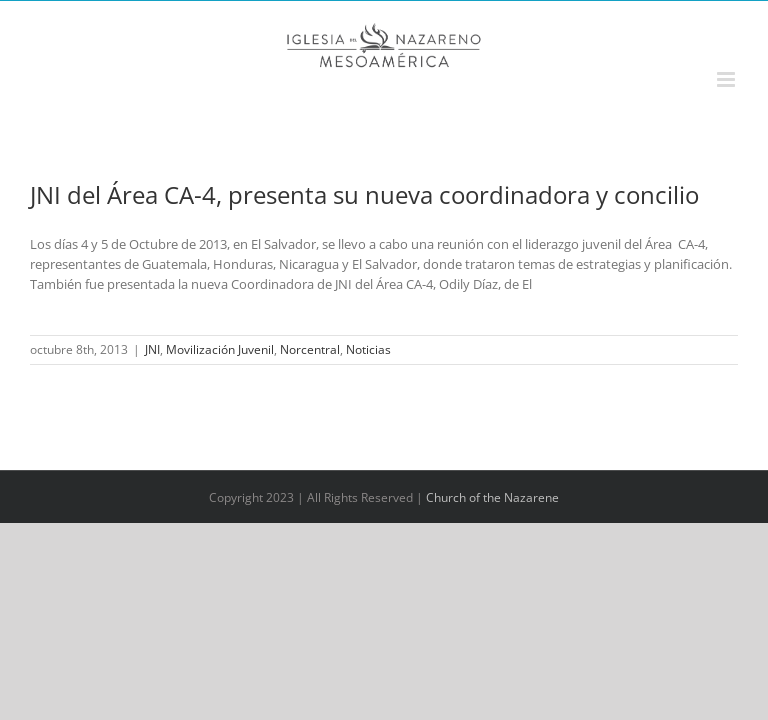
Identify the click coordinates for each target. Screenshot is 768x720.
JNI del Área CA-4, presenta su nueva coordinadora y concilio (364, 194)
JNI (152, 349)
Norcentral (310, 349)
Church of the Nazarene (492, 497)
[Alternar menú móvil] (727, 79)
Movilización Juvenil (220, 349)
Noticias (368, 349)
